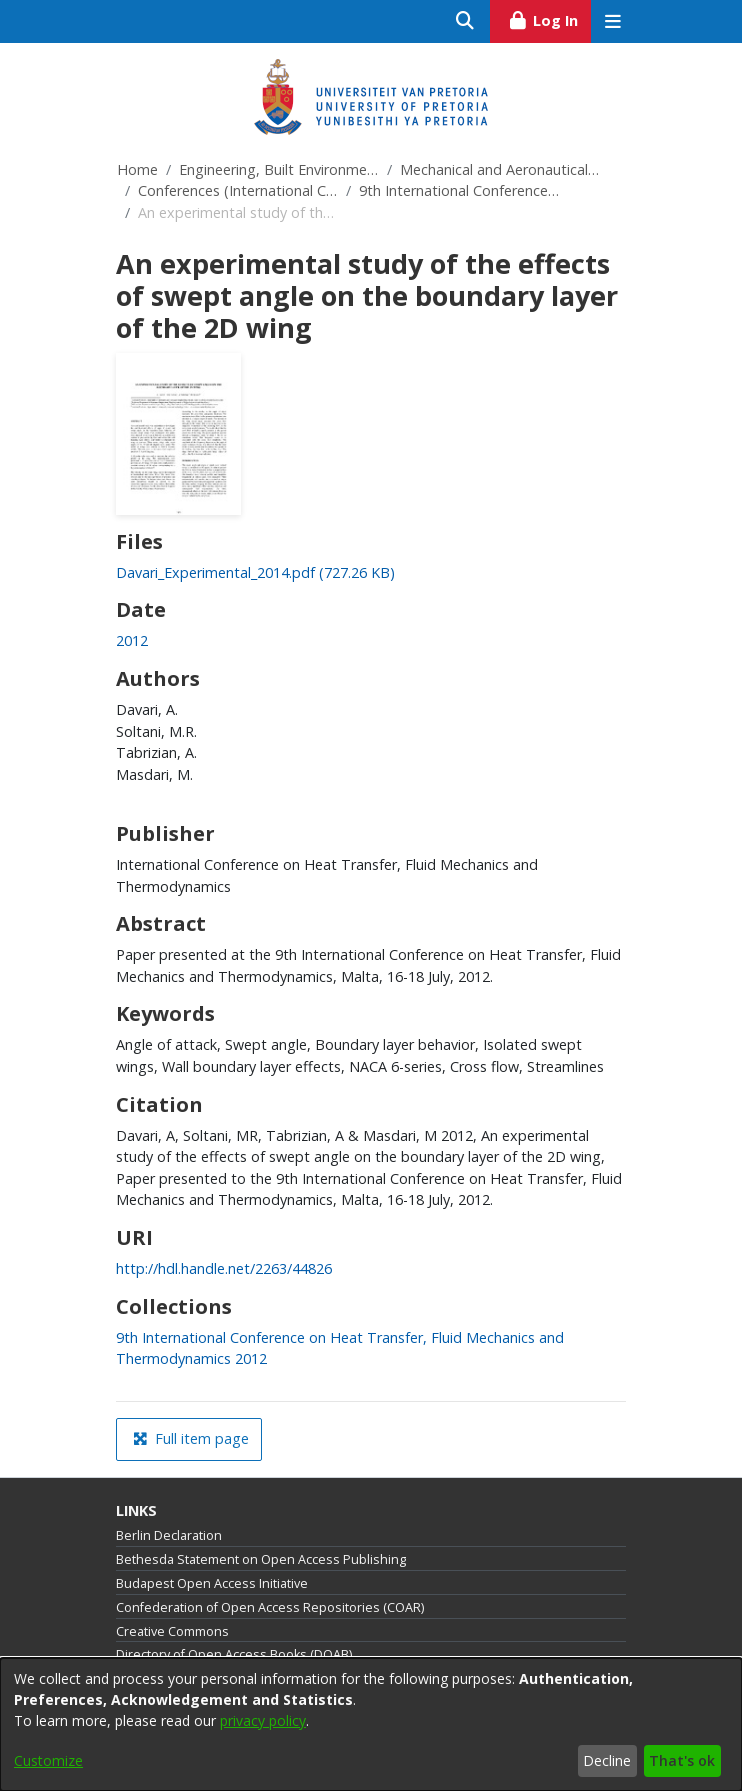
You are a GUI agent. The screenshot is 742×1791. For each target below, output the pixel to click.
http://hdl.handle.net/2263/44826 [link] (224, 1268)
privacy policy (263, 1720)
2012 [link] (132, 640)
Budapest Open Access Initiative (212, 1583)
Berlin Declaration (169, 1535)
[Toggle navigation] (612, 21)
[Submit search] (465, 21)
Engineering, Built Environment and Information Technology (279, 169)
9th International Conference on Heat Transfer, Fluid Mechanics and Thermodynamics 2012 (459, 190)
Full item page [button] (191, 1438)
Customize (48, 1760)
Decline (607, 1760)
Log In (549, 18)
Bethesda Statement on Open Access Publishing (261, 1559)
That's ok (682, 1760)
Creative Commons (172, 1631)
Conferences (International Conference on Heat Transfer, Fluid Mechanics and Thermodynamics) (238, 190)
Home (137, 169)
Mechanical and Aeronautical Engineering (500, 169)
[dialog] (371, 1724)
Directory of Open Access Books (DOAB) (234, 1654)
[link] (255, 572)
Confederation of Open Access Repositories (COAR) (270, 1607)
